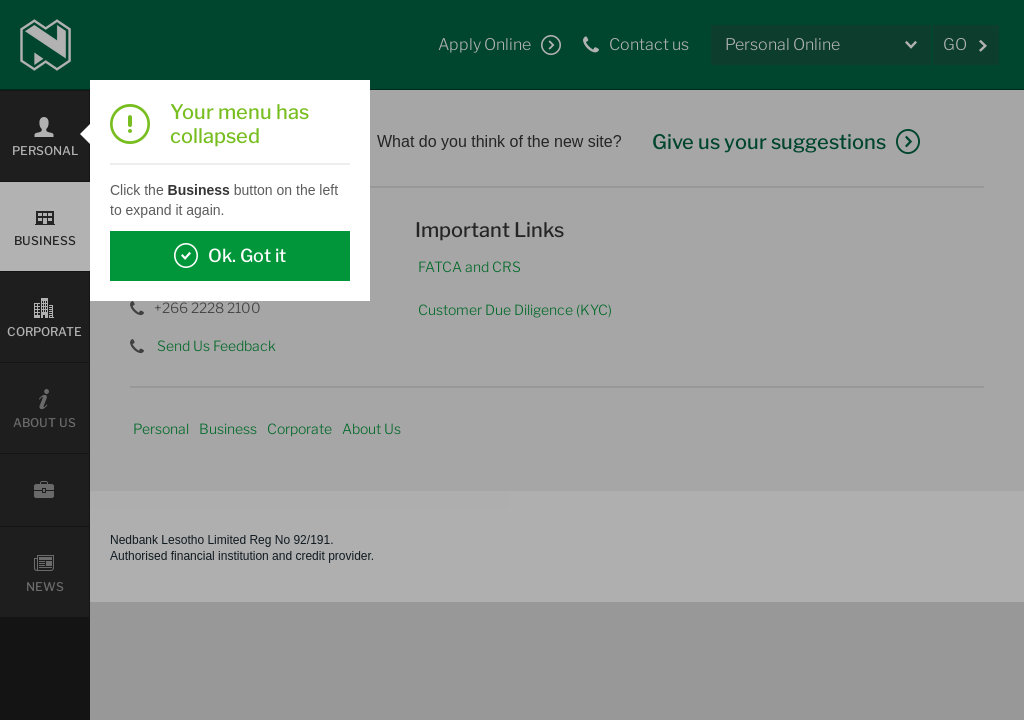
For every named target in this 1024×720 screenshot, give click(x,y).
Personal (161, 428)
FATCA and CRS (469, 266)
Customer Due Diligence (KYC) (515, 309)
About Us (371, 428)
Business (228, 428)
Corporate (299, 428)
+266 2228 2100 (207, 307)
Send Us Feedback (216, 345)
